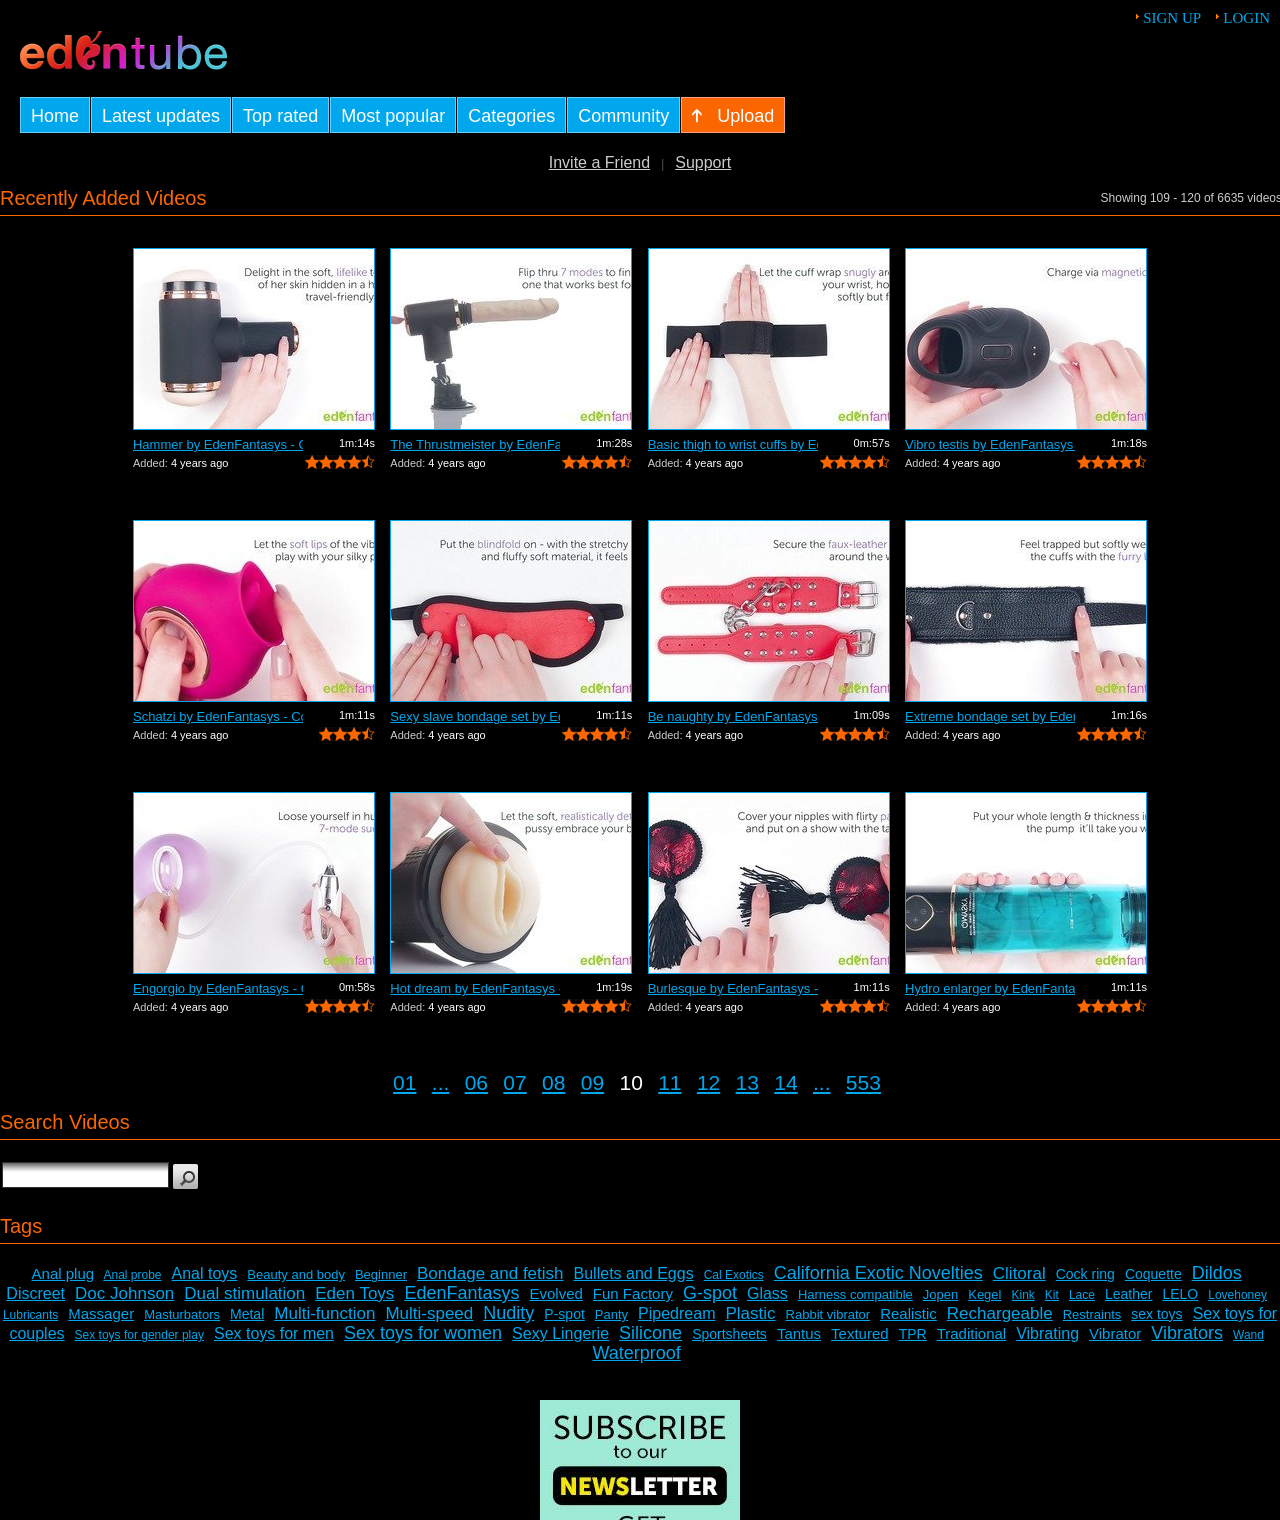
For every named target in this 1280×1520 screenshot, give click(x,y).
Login (1246, 18)
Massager (101, 1313)
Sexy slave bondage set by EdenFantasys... (475, 716)
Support (703, 162)
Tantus (799, 1333)
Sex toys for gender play (139, 1335)
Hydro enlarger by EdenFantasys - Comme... (990, 988)
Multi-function (324, 1313)
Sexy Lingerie (560, 1333)
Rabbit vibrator (828, 1314)
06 (476, 1082)
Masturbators (182, 1314)
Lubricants (30, 1315)
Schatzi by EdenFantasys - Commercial (218, 716)
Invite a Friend (599, 162)
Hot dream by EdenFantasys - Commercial (475, 988)
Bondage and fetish (490, 1273)
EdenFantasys (461, 1293)
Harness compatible (855, 1294)
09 (592, 1082)
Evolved (555, 1293)
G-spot (710, 1293)
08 (553, 1082)
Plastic (750, 1313)
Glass (767, 1293)
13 (747, 1082)
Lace (1082, 1295)
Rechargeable (1000, 1313)
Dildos (1217, 1273)
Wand (1248, 1335)
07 (514, 1082)
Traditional (971, 1333)
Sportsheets (729, 1334)
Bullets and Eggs (634, 1273)
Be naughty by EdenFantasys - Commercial (733, 716)
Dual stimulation (244, 1293)
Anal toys (205, 1273)
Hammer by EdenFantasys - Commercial (218, 444)
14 (785, 1082)
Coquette (1153, 1274)
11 (669, 1082)
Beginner (381, 1274)
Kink (1022, 1295)
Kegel (984, 1294)
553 (863, 1082)
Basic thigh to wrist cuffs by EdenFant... (733, 444)
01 (404, 1082)
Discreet (35, 1293)
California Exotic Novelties (878, 1273)
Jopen (940, 1294)
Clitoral (1019, 1273)
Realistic (908, 1313)
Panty (611, 1314)
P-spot (564, 1314)
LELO (1180, 1294)
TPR (913, 1334)
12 (708, 1082)
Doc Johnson (124, 1293)
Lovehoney (1237, 1295)
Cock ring (1085, 1274)
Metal (247, 1314)
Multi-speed (429, 1313)
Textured (860, 1333)
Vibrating (1047, 1333)
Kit (1052, 1295)
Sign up (1172, 18)
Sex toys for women (423, 1333)
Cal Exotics (734, 1275)
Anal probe (132, 1275)
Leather (1128, 1294)
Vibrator (1115, 1333)
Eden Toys (354, 1293)
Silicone (650, 1333)
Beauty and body (296, 1274)
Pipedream (676, 1313)
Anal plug (63, 1273)
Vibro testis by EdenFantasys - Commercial (990, 444)
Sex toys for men (274, 1333)
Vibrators (1187, 1333)
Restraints (1092, 1314)
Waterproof (636, 1353)
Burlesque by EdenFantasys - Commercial (733, 988)
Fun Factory (633, 1293)
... (441, 1082)
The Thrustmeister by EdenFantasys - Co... (475, 444)
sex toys (1156, 1314)
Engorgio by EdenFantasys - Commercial (218, 988)
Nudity (508, 1313)
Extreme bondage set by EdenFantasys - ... (990, 716)
